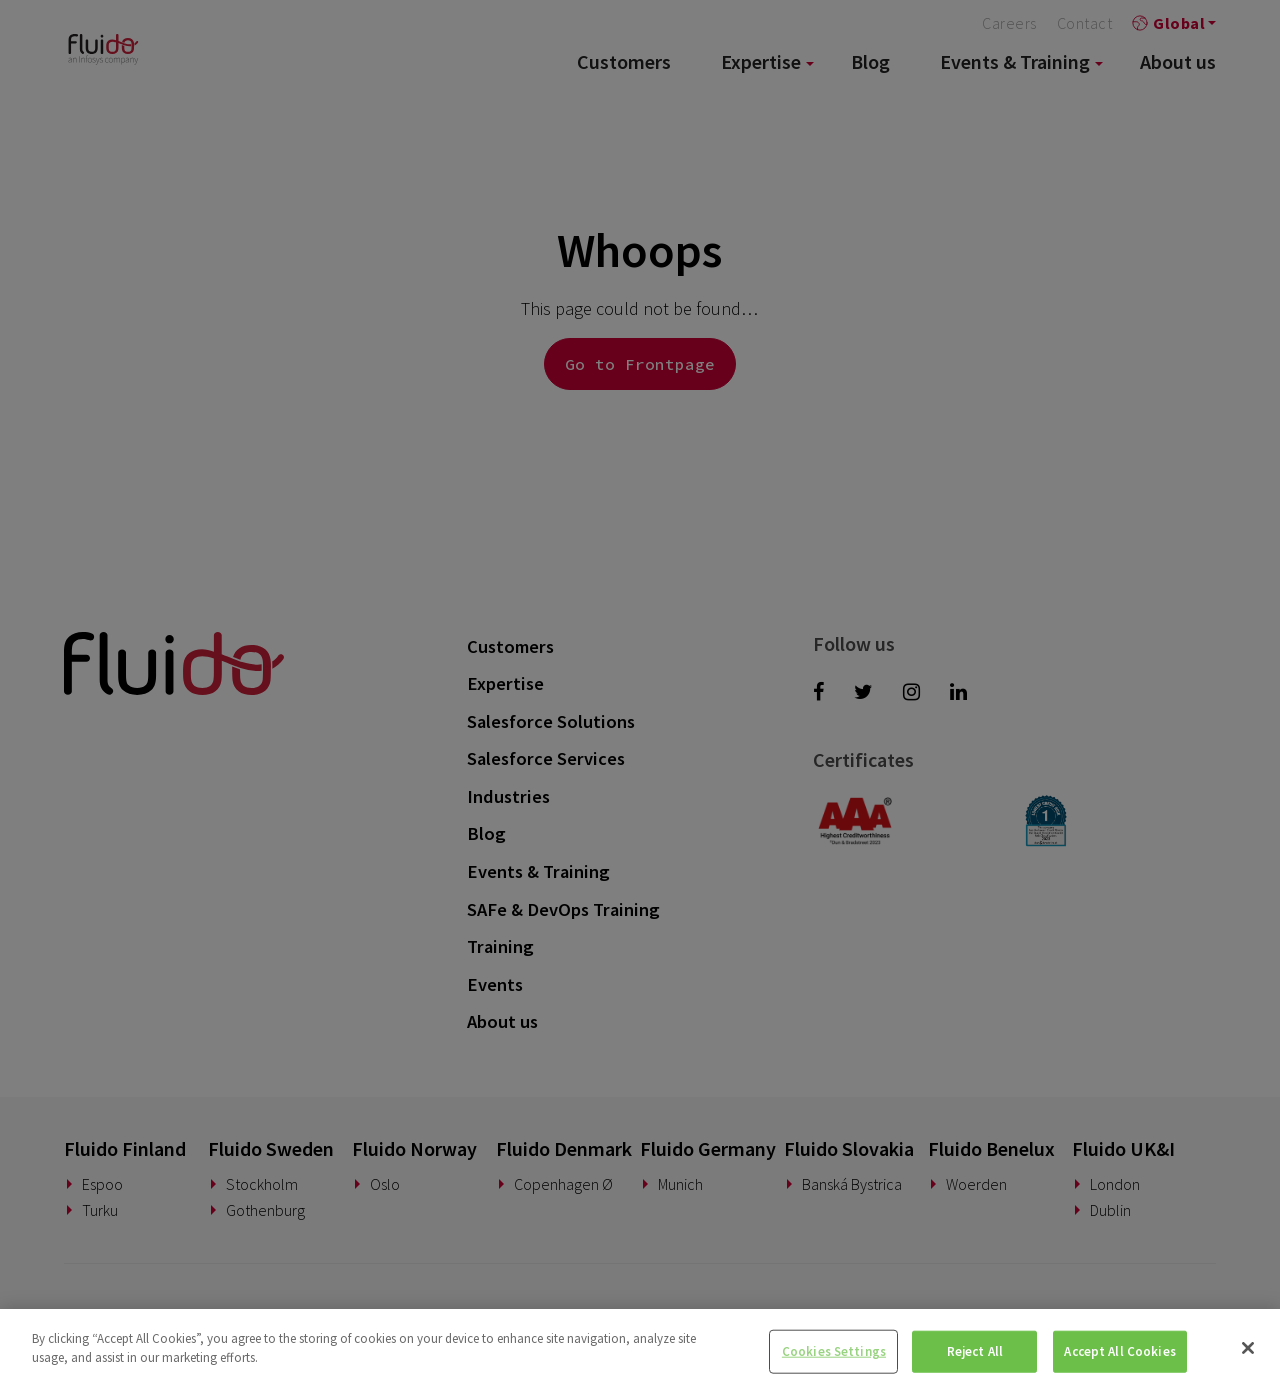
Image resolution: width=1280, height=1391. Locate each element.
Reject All (975, 1351)
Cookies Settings (834, 1351)
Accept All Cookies (1119, 1351)
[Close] (1248, 1348)
